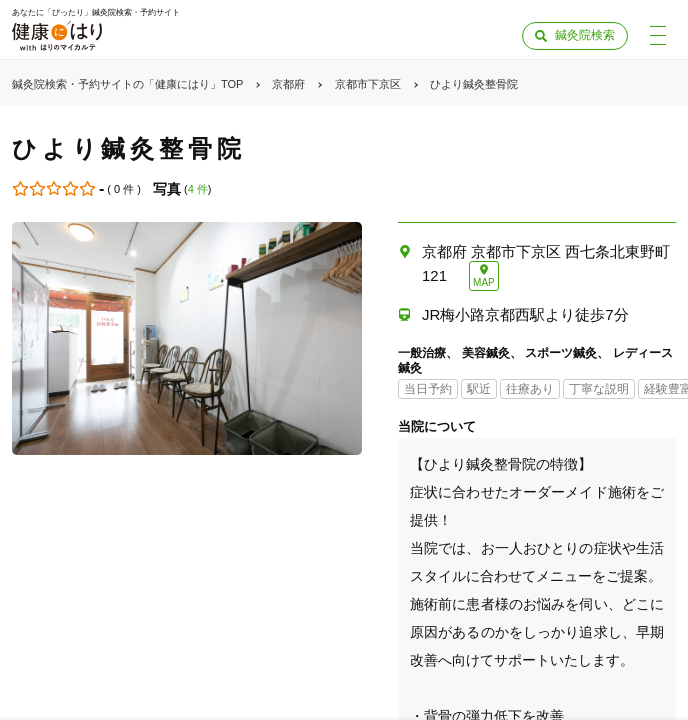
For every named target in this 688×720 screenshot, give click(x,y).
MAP (484, 282)
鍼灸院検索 (585, 35)
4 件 (198, 189)
